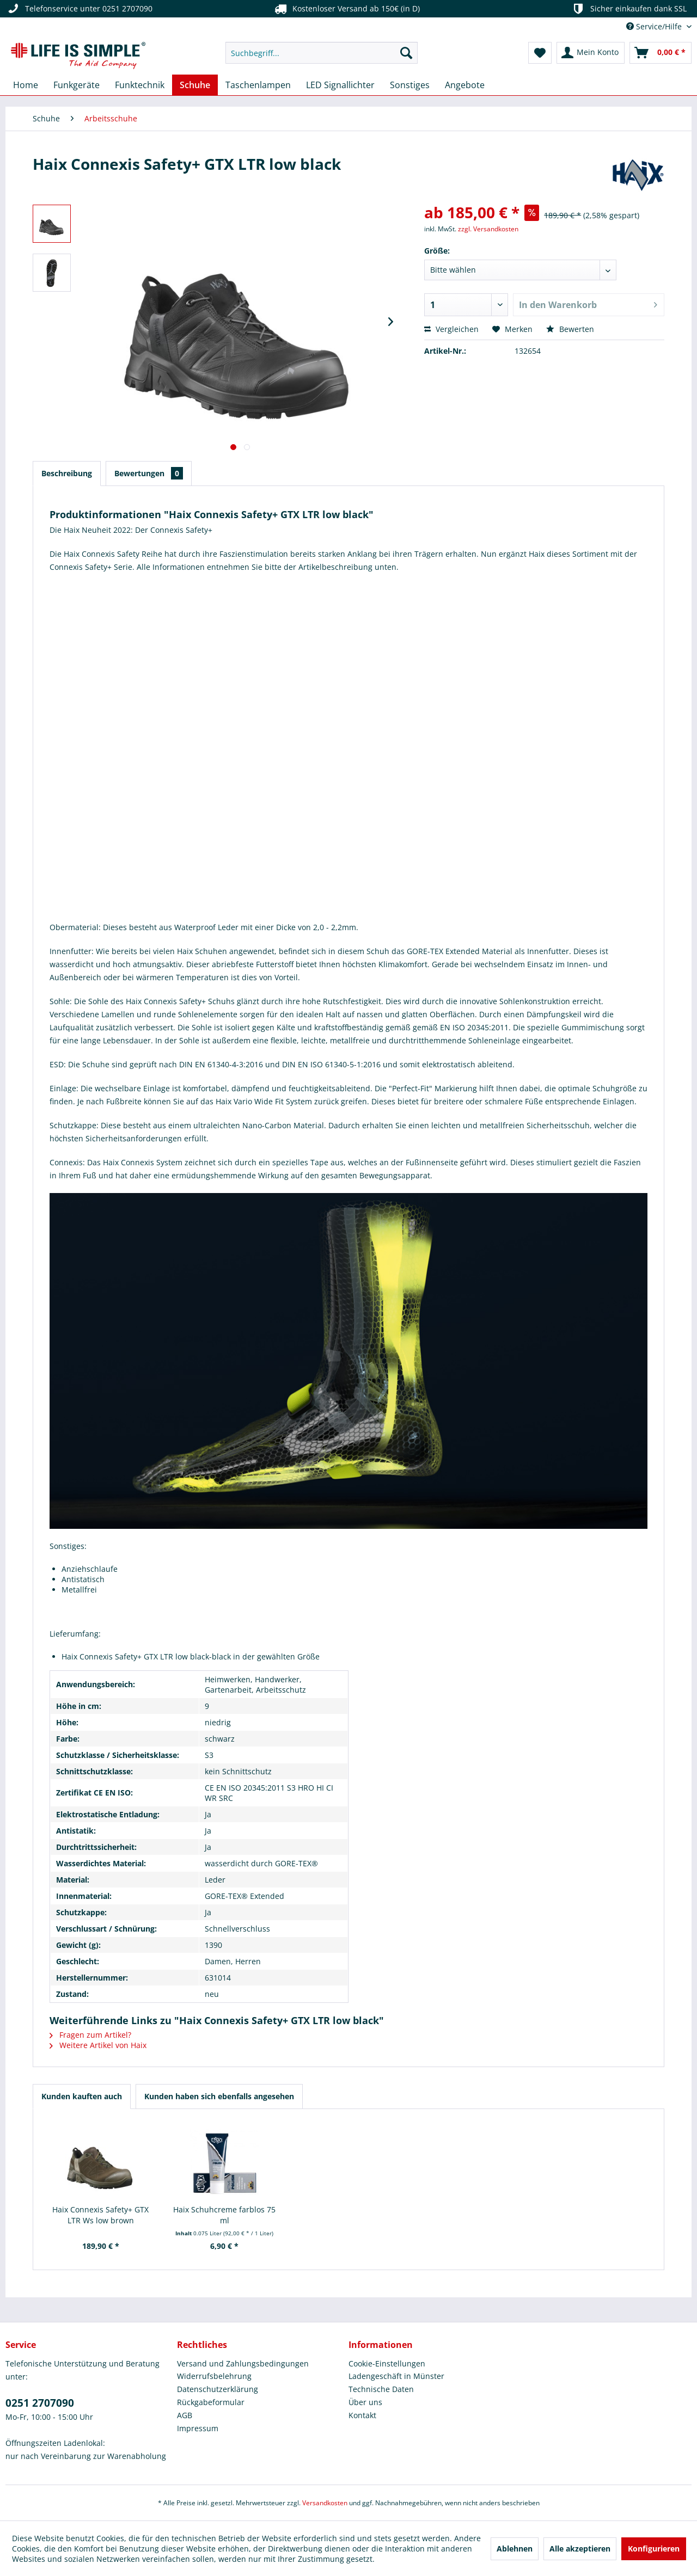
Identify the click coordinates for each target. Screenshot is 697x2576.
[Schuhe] (195, 85)
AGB (184, 2415)
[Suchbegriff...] (321, 53)
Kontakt (362, 2415)
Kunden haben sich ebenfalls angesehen (219, 2096)
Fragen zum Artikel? (90, 2035)
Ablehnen (515, 2548)
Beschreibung (66, 473)
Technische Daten (381, 2389)
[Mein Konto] (591, 53)
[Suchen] (406, 53)
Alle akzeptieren (579, 2548)
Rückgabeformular (210, 2402)
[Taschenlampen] (258, 85)
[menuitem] (321, 53)
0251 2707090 (39, 2403)
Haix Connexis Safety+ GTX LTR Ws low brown (100, 2214)
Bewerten (570, 329)
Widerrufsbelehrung (214, 2376)
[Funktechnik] (139, 85)
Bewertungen (148, 473)
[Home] (25, 85)
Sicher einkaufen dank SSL (629, 9)
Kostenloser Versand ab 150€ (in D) (345, 9)
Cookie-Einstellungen (386, 2363)
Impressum (197, 2428)
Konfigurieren (654, 2548)
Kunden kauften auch (81, 2096)
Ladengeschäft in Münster (396, 2376)
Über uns (365, 2402)
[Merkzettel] (540, 53)
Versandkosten (324, 2502)
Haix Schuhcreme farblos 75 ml (224, 2214)
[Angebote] (464, 85)
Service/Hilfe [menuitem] (655, 26)
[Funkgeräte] (76, 85)
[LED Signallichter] (340, 85)
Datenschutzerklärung (217, 2389)
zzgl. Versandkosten (488, 228)
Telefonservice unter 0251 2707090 (78, 9)
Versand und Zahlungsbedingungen (243, 2363)
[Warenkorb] (660, 53)
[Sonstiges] (409, 85)
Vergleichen (451, 329)
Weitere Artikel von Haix (98, 2045)
